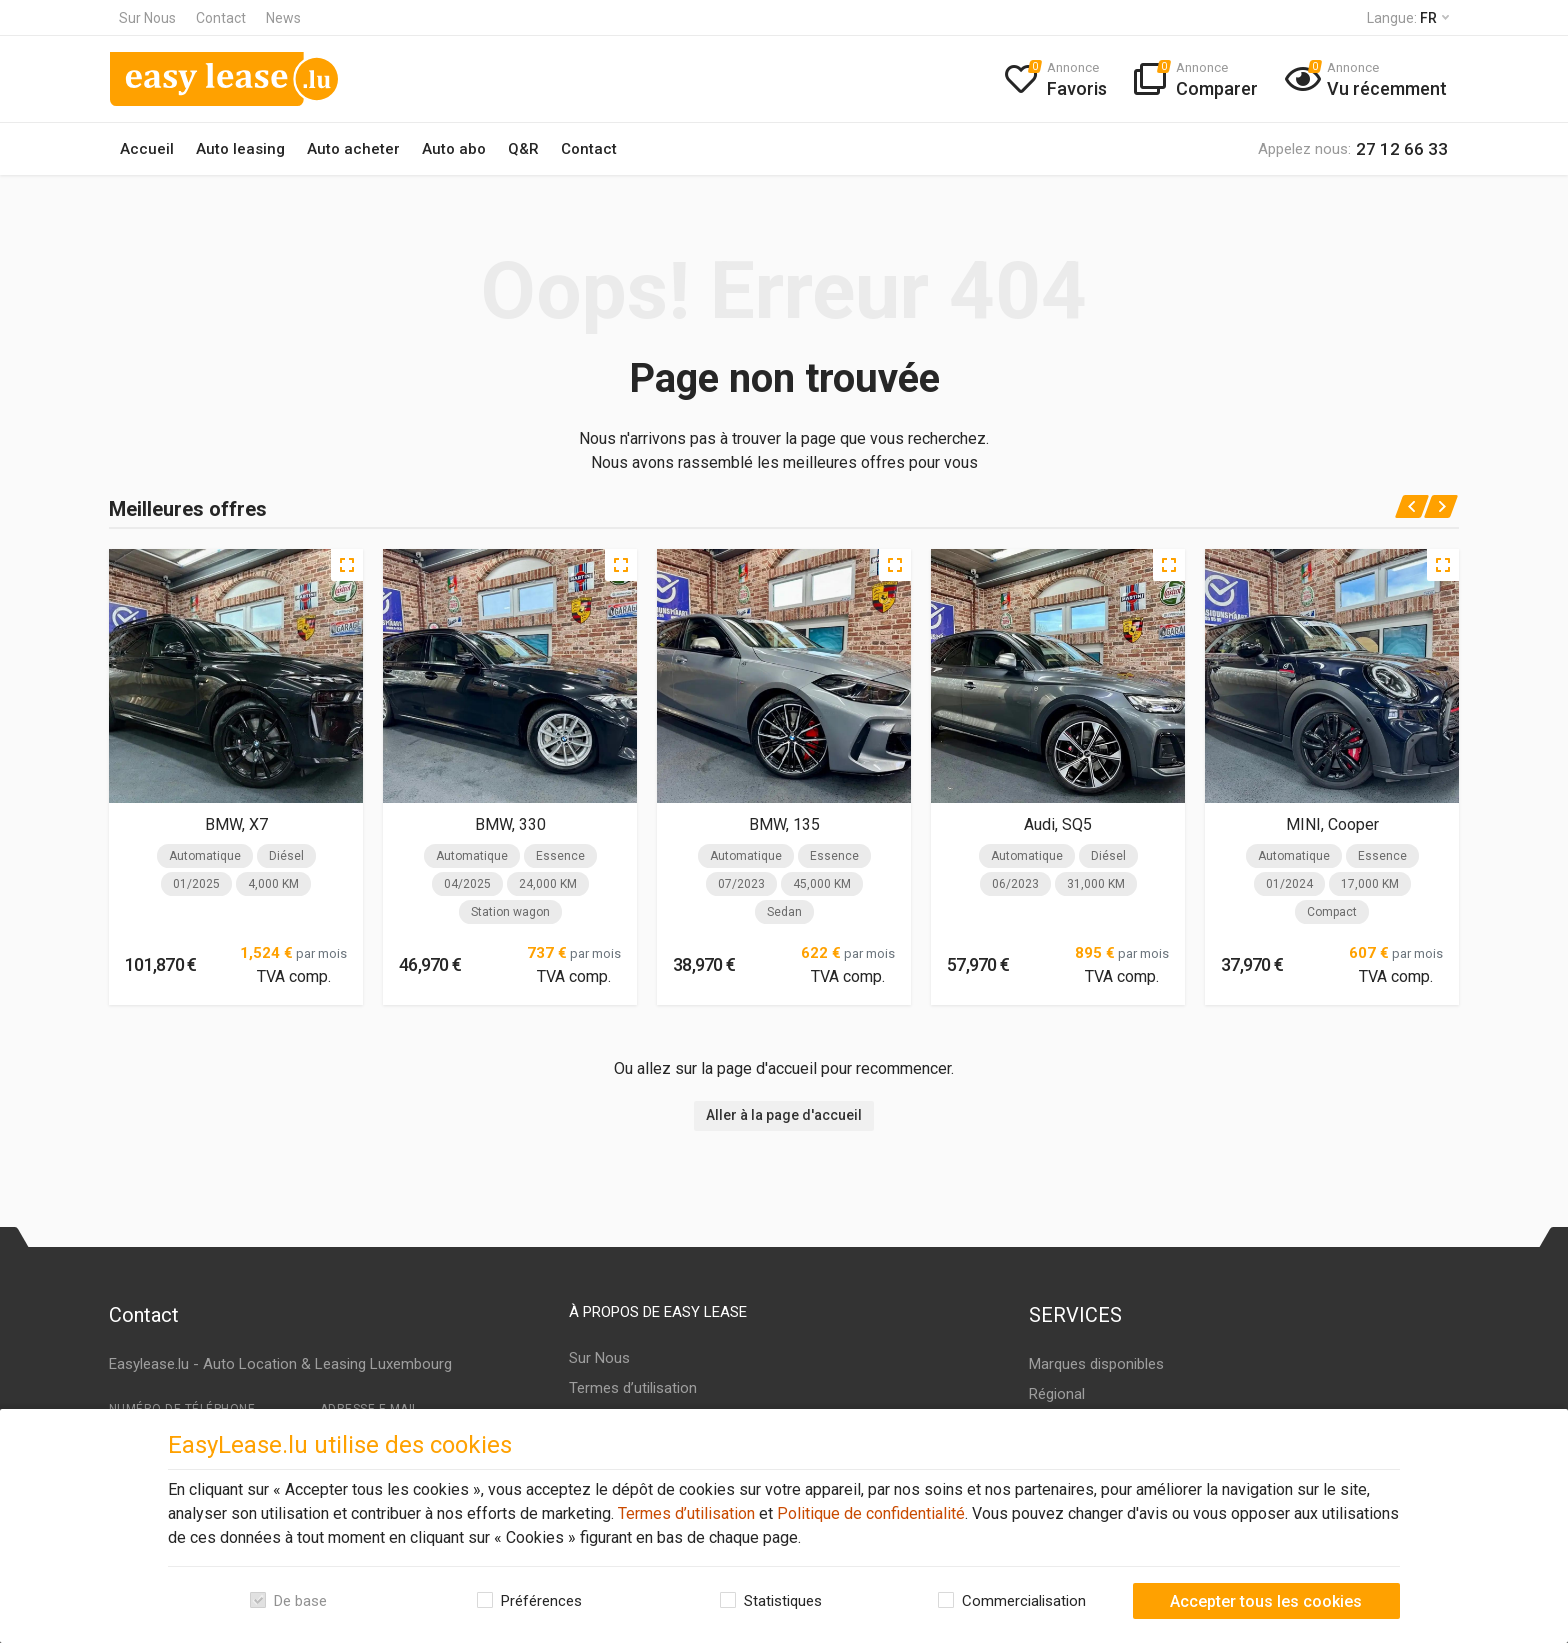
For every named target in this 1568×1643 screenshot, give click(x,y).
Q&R (523, 149)
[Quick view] (347, 565)
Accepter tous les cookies (1266, 1601)
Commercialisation (1024, 1601)
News (283, 18)
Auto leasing (240, 149)
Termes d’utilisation (684, 1513)
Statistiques (783, 1601)
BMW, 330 (510, 824)
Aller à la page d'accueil (784, 1115)
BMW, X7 (236, 824)
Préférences (541, 1601)
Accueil (147, 149)
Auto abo (454, 149)
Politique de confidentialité (869, 1513)
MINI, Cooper (1332, 824)
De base (300, 1601)
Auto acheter (353, 149)
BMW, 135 (784, 824)
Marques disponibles (1096, 1364)
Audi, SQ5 (1058, 824)
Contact (221, 18)
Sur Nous (147, 18)
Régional (1057, 1394)
